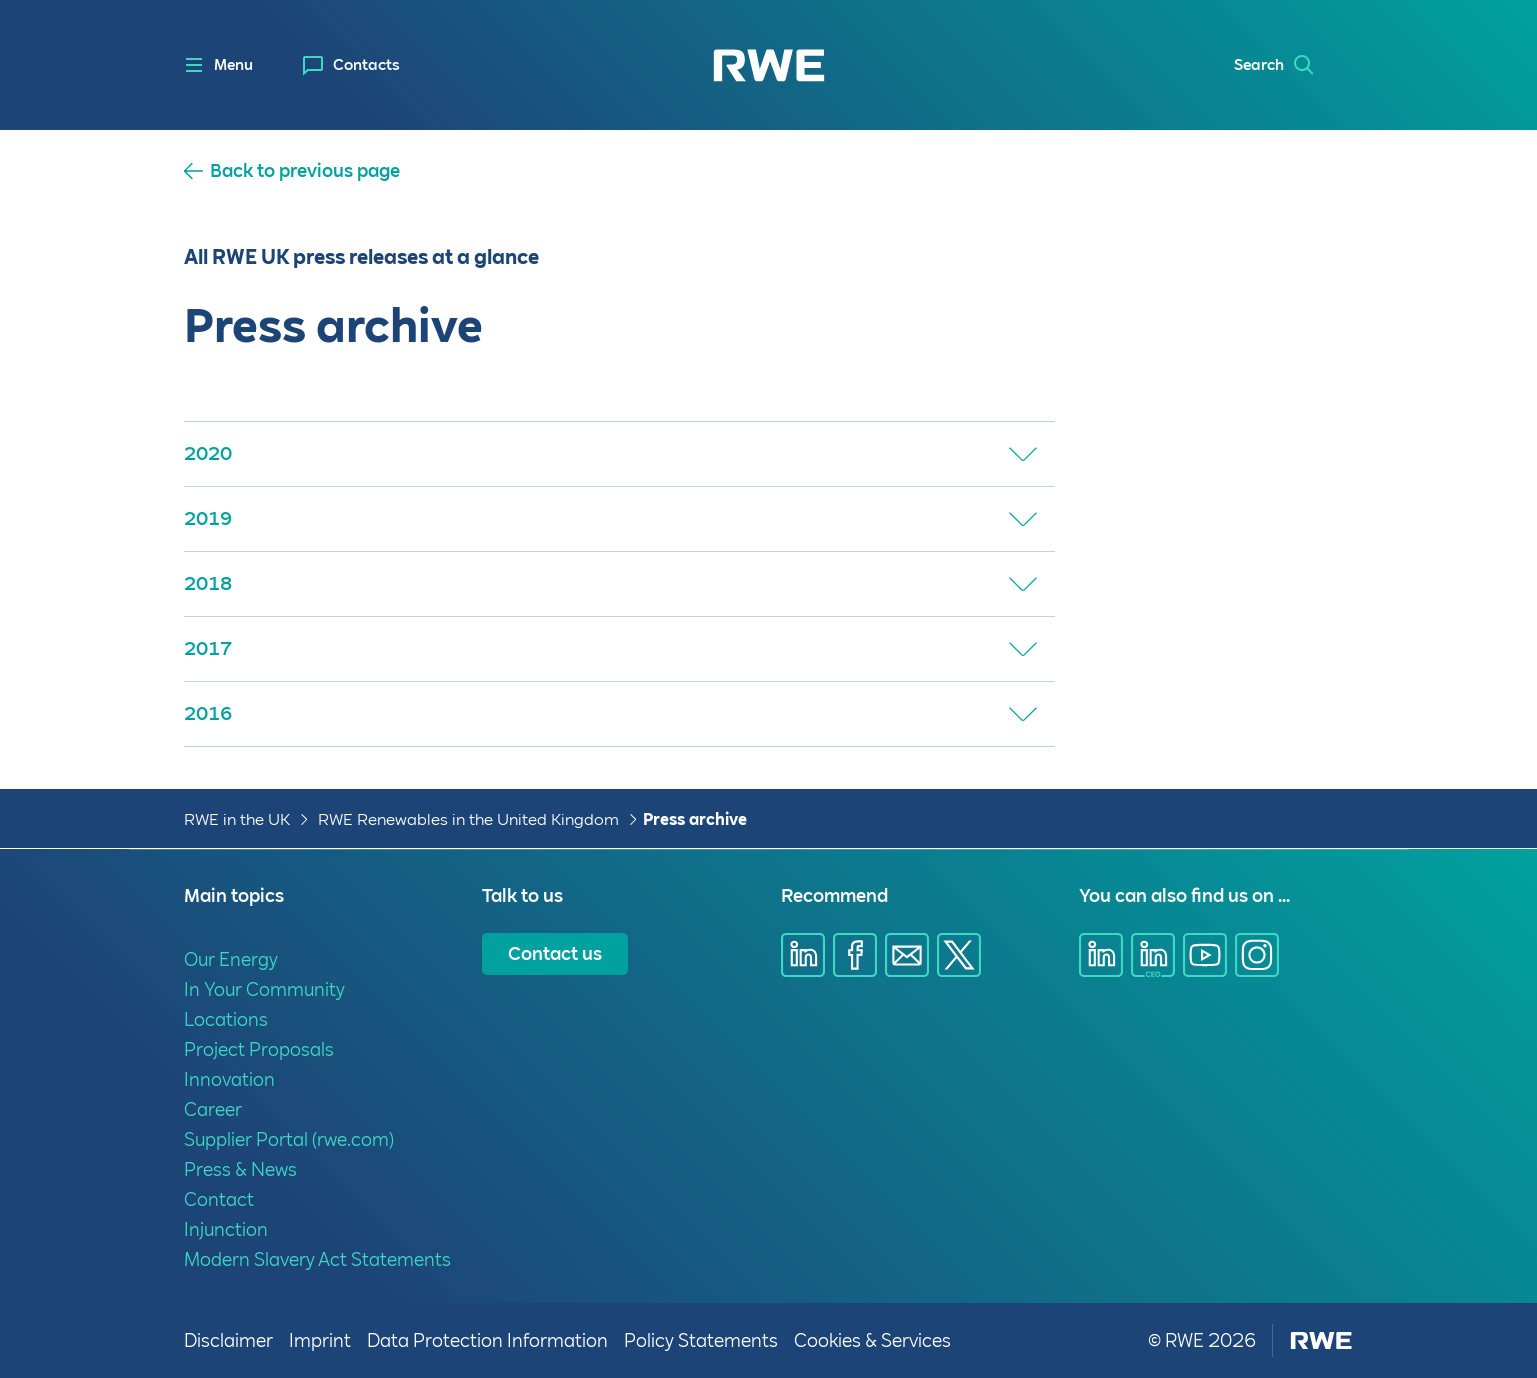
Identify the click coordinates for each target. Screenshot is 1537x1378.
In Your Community (264, 989)
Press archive (695, 819)
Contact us (555, 953)
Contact (219, 1199)
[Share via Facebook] (855, 955)
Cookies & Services (872, 1340)
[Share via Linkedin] (803, 955)
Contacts (366, 65)
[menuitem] (351, 65)
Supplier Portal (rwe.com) (289, 1139)
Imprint (320, 1340)
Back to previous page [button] (305, 171)
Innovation (229, 1079)
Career (213, 1109)
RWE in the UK (237, 819)
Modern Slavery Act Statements (317, 1259)
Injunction (226, 1229)
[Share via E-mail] (907, 955)
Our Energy (231, 959)
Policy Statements (701, 1340)
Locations (226, 1019)
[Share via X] (959, 955)
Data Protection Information (487, 1340)
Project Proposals (259, 1049)
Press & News (240, 1169)
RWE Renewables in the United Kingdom (468, 819)
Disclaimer (228, 1340)
